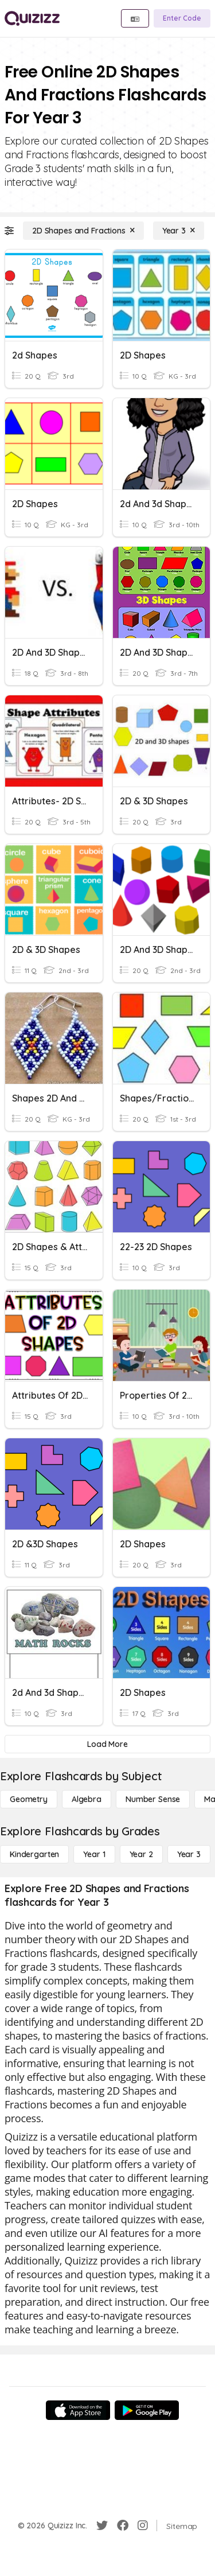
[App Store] (78, 2410)
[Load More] (107, 1744)
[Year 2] (141, 1854)
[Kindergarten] (34, 1854)
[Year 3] (178, 230)
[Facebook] (122, 2525)
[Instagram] (143, 2525)
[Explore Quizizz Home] (32, 18)
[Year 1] (94, 1854)
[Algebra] (86, 1799)
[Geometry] (28, 1799)
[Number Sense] (153, 1799)
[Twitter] (102, 2525)
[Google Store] (147, 2410)
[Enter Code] (182, 18)
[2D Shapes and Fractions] (83, 230)
